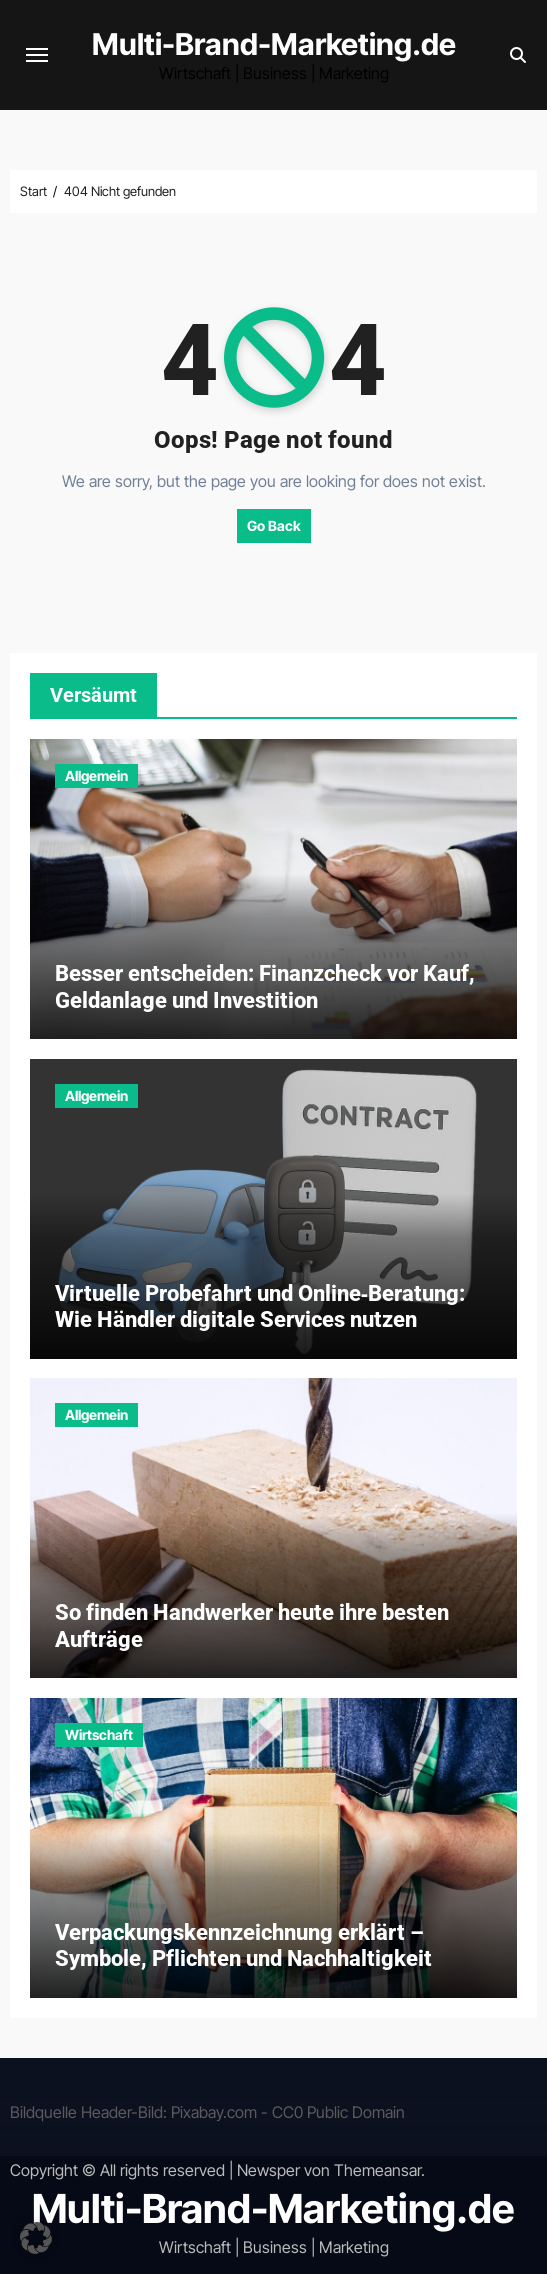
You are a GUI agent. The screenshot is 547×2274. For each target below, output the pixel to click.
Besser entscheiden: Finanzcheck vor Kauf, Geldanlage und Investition (265, 986)
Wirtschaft (99, 1734)
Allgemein (96, 775)
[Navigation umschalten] (37, 55)
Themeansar (377, 2170)
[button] (36, 2238)
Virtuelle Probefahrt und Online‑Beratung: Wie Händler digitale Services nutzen (260, 1306)
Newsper (268, 2170)
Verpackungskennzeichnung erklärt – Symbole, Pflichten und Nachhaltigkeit (243, 1945)
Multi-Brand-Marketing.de (274, 44)
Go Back (274, 525)
